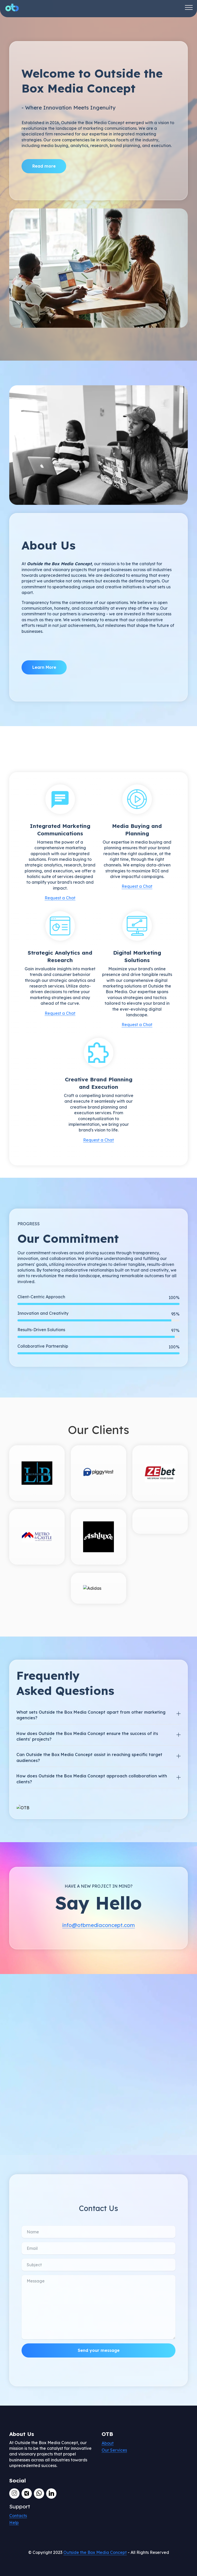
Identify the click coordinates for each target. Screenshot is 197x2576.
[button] (98, 1713)
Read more (44, 166)
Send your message (99, 2350)
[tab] (98, 1713)
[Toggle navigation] (189, 7)
